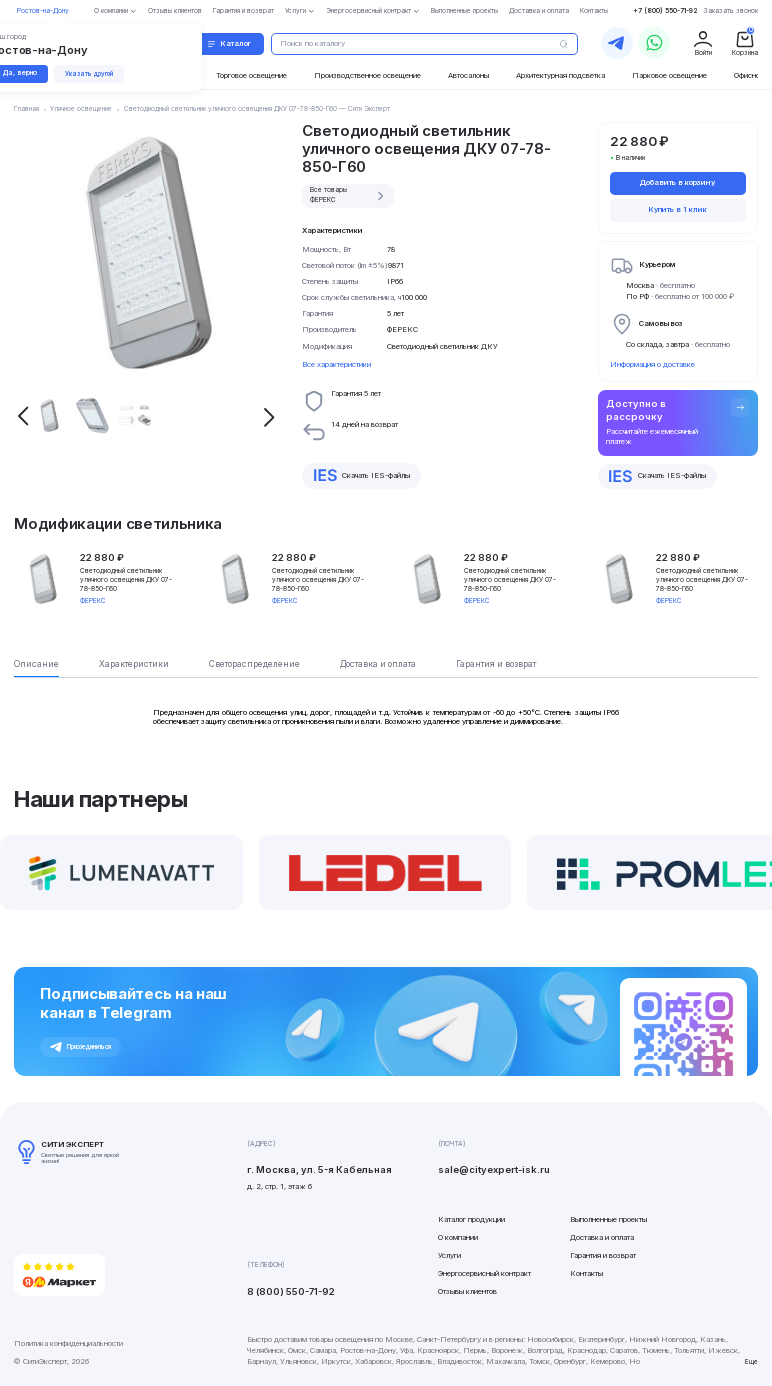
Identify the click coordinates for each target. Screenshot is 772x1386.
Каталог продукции (471, 1219)
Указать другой (89, 73)
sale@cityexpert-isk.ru (494, 1169)
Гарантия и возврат (603, 1255)
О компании (458, 1237)
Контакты (586, 1273)
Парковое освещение (669, 75)
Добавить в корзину (677, 182)
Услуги (449, 1255)
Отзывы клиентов (467, 1291)
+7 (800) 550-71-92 (665, 11)
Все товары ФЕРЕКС (349, 195)
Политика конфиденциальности (68, 1343)
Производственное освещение (367, 75)
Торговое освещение (251, 75)
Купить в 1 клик (677, 209)
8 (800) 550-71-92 (291, 1291)
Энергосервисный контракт (484, 1273)
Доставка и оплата (602, 1237)
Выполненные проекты (608, 1219)
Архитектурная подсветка (560, 75)
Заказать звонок (731, 11)
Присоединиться (80, 1047)
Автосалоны (468, 75)
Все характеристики (336, 364)
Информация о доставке (652, 364)
